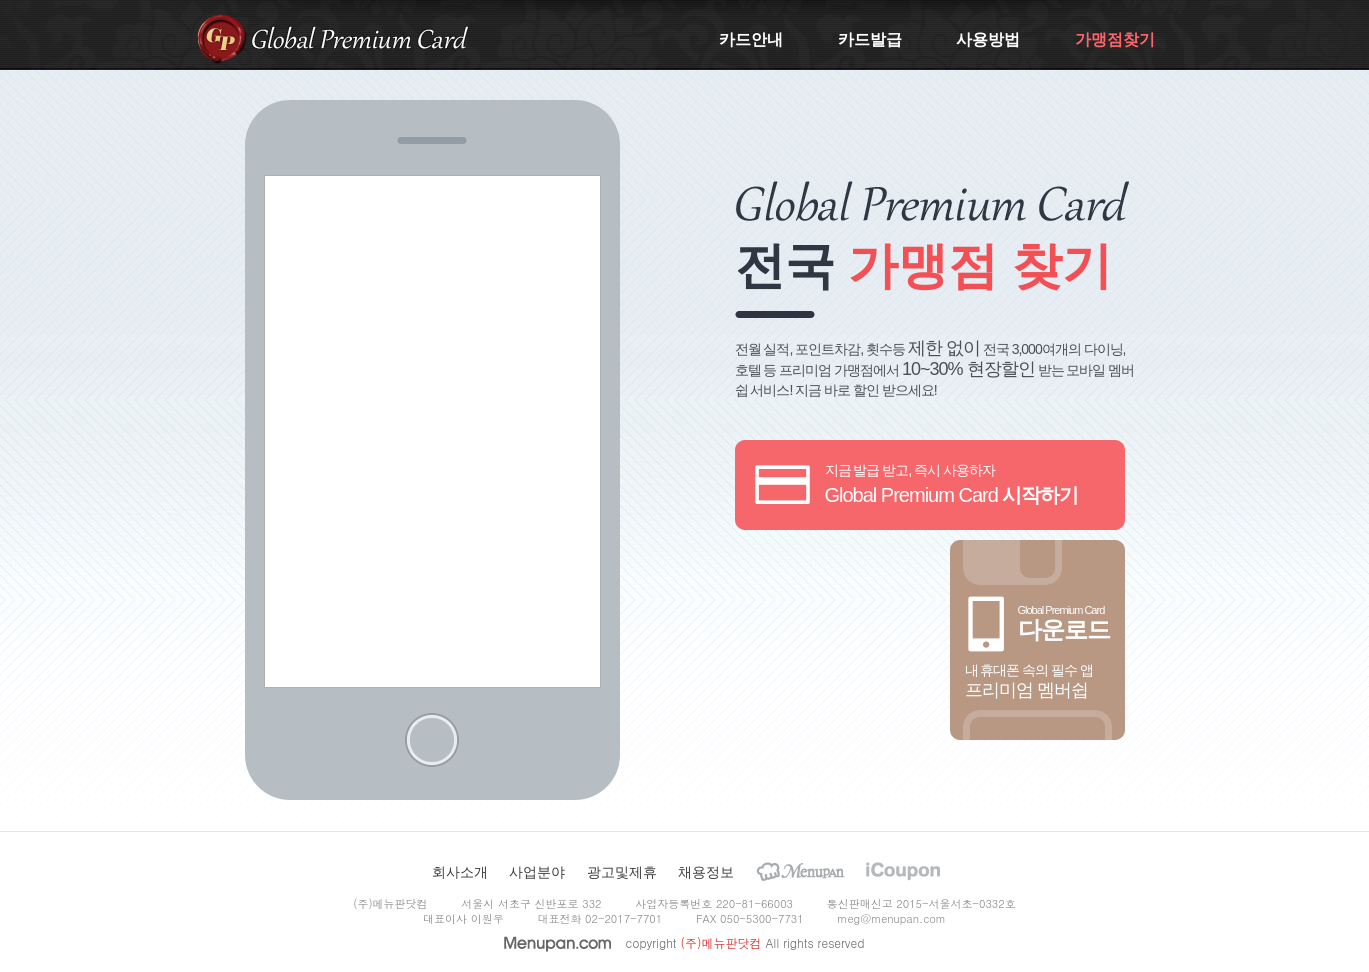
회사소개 (460, 872)
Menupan (800, 871)
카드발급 (870, 39)
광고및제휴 (622, 872)
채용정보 (706, 872)
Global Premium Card (360, 37)
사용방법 (988, 39)
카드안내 (751, 39)
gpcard (221, 38)
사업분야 (537, 872)
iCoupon (903, 871)
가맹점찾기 (1115, 39)
